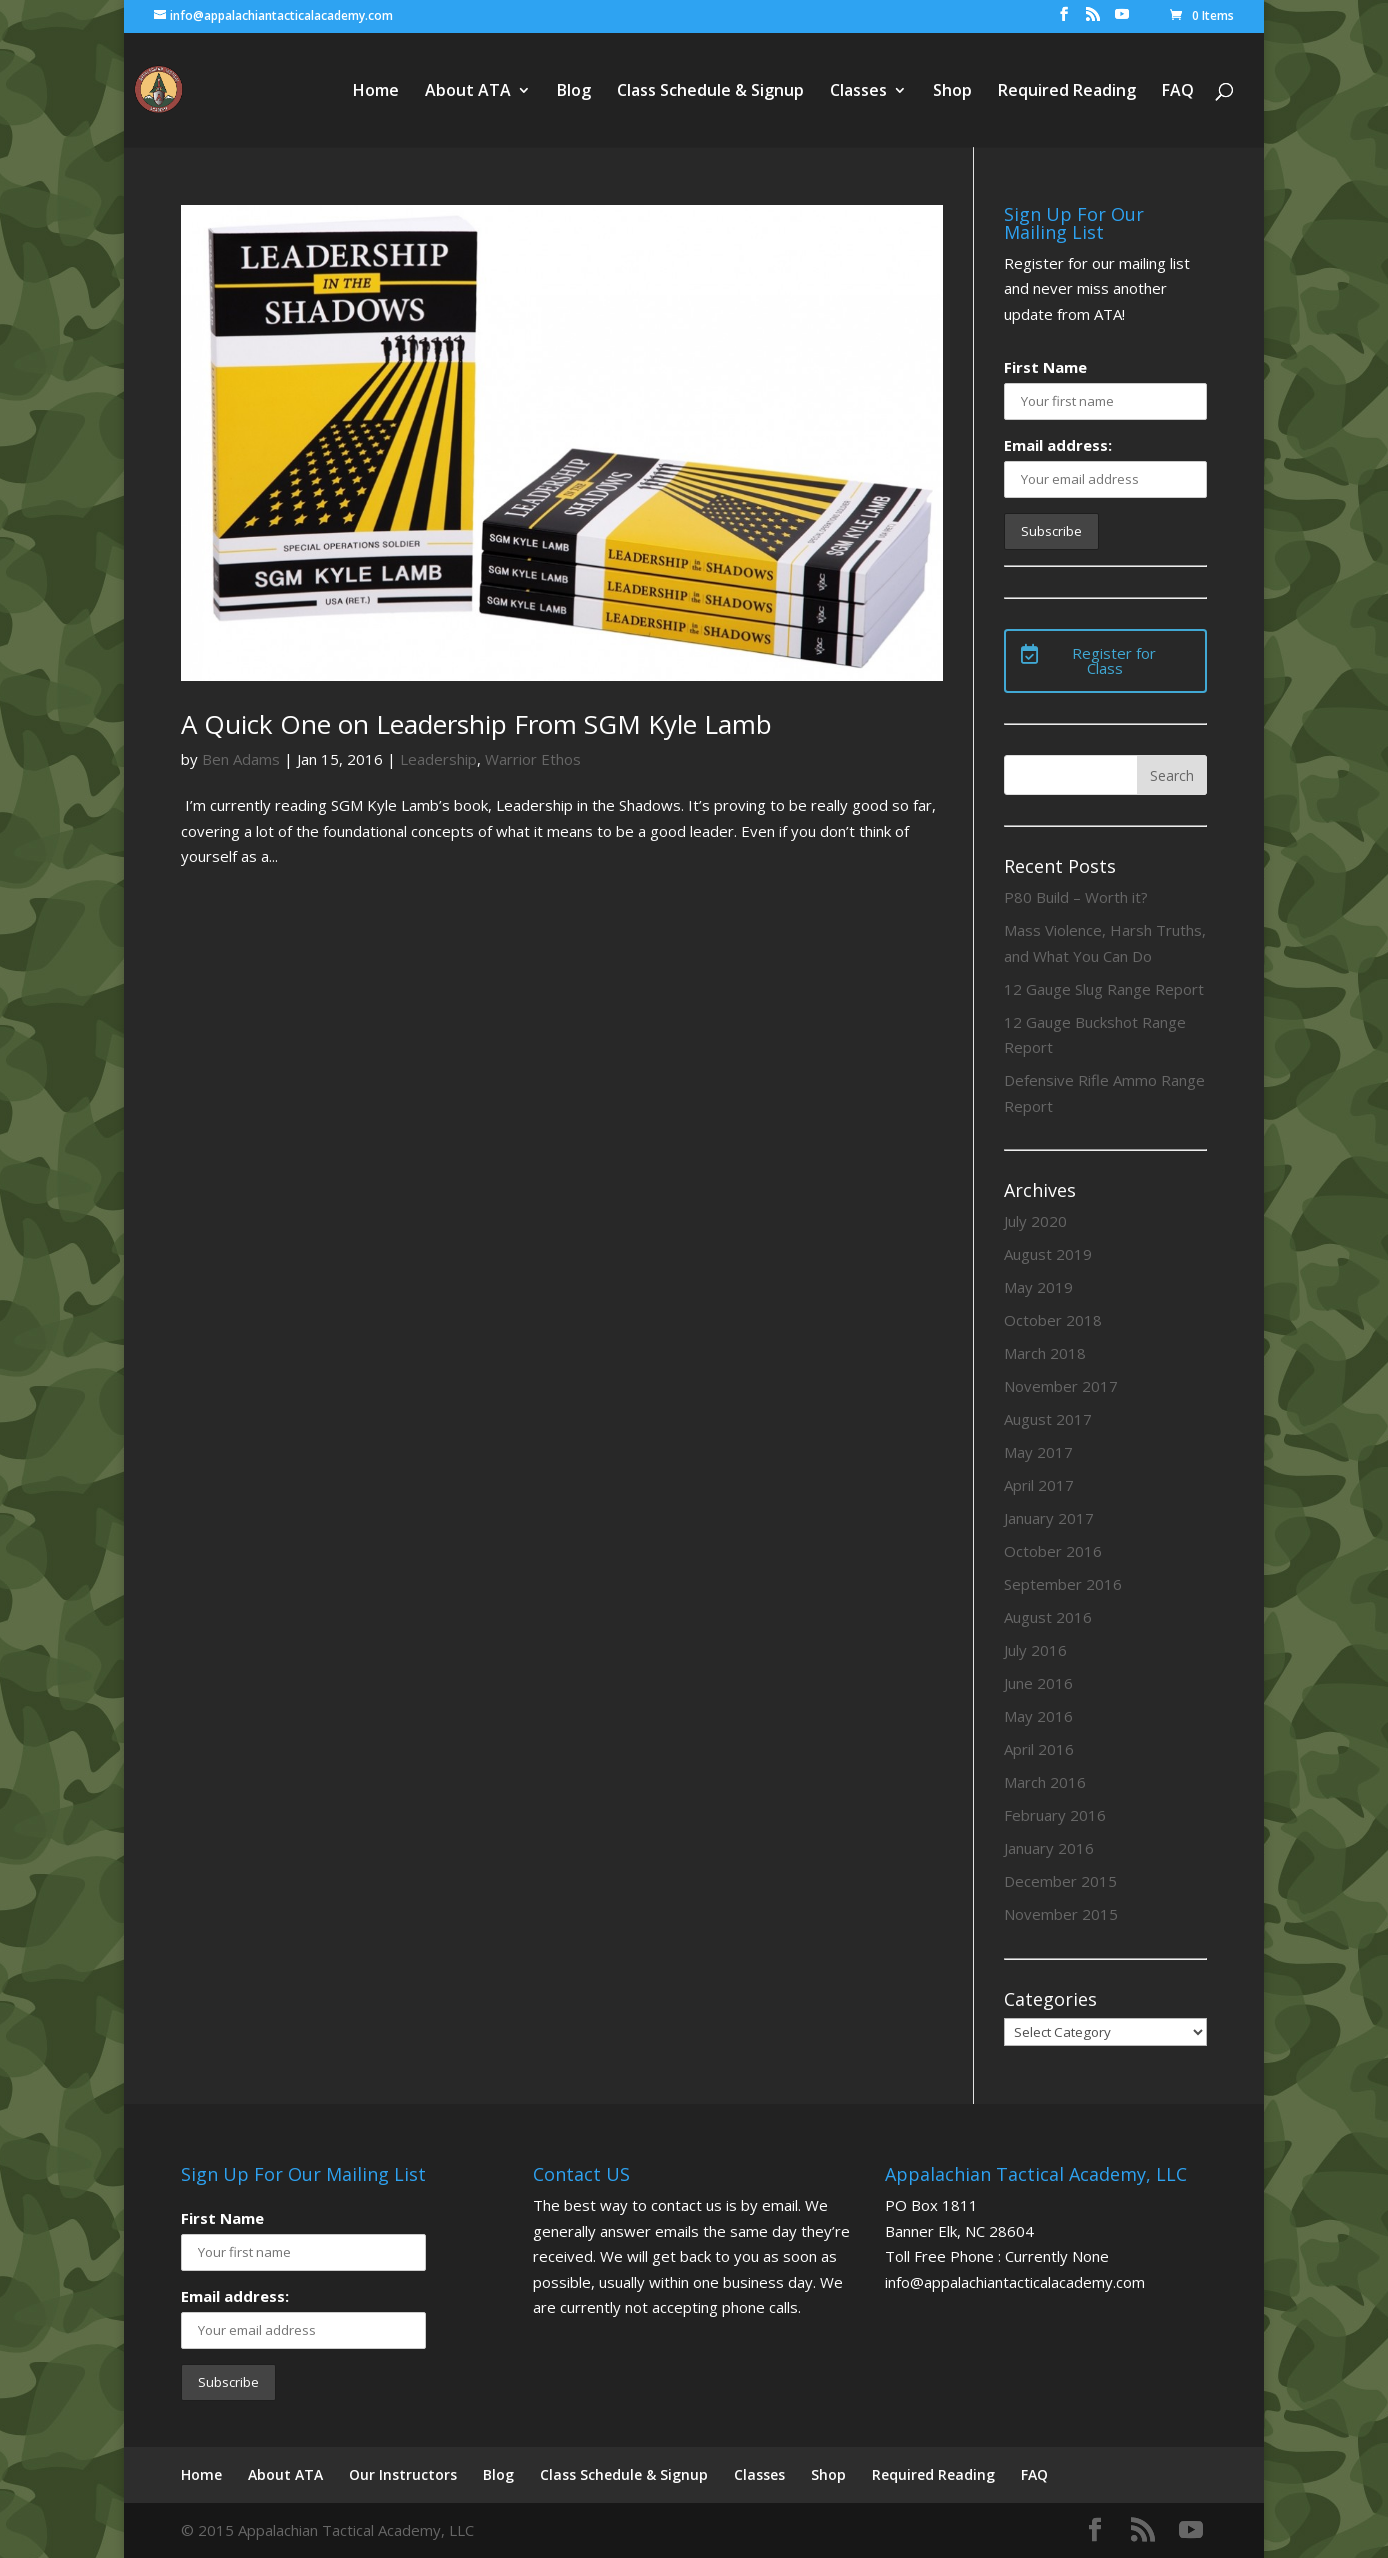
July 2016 (1035, 1650)
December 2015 (1060, 1881)
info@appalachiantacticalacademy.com (1015, 2282)
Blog (574, 92)
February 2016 (1055, 1815)
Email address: (1058, 445)
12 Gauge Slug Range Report (1104, 989)
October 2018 (1053, 1320)
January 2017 (1049, 1518)
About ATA (468, 92)
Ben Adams (241, 759)
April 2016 (1039, 1749)
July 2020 (1035, 1221)
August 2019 (1048, 1254)
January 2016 (1049, 1848)
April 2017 (1039, 1485)
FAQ (1178, 92)
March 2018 (1045, 1353)
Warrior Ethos (533, 759)
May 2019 (1038, 1287)
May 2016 (1038, 1716)
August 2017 (1048, 1419)
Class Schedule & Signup (710, 92)
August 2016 (1048, 1617)
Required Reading (1067, 92)
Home (376, 92)
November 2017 (1061, 1386)
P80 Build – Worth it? (1076, 897)
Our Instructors (403, 2474)
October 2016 (1053, 1551)
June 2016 (1038, 1683)
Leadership (438, 759)
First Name (1045, 367)
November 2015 (1061, 1914)
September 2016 (1063, 1584)
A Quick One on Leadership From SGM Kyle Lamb (476, 724)
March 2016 (1045, 1782)
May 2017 (1038, 1452)
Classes (858, 92)
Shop (952, 92)
